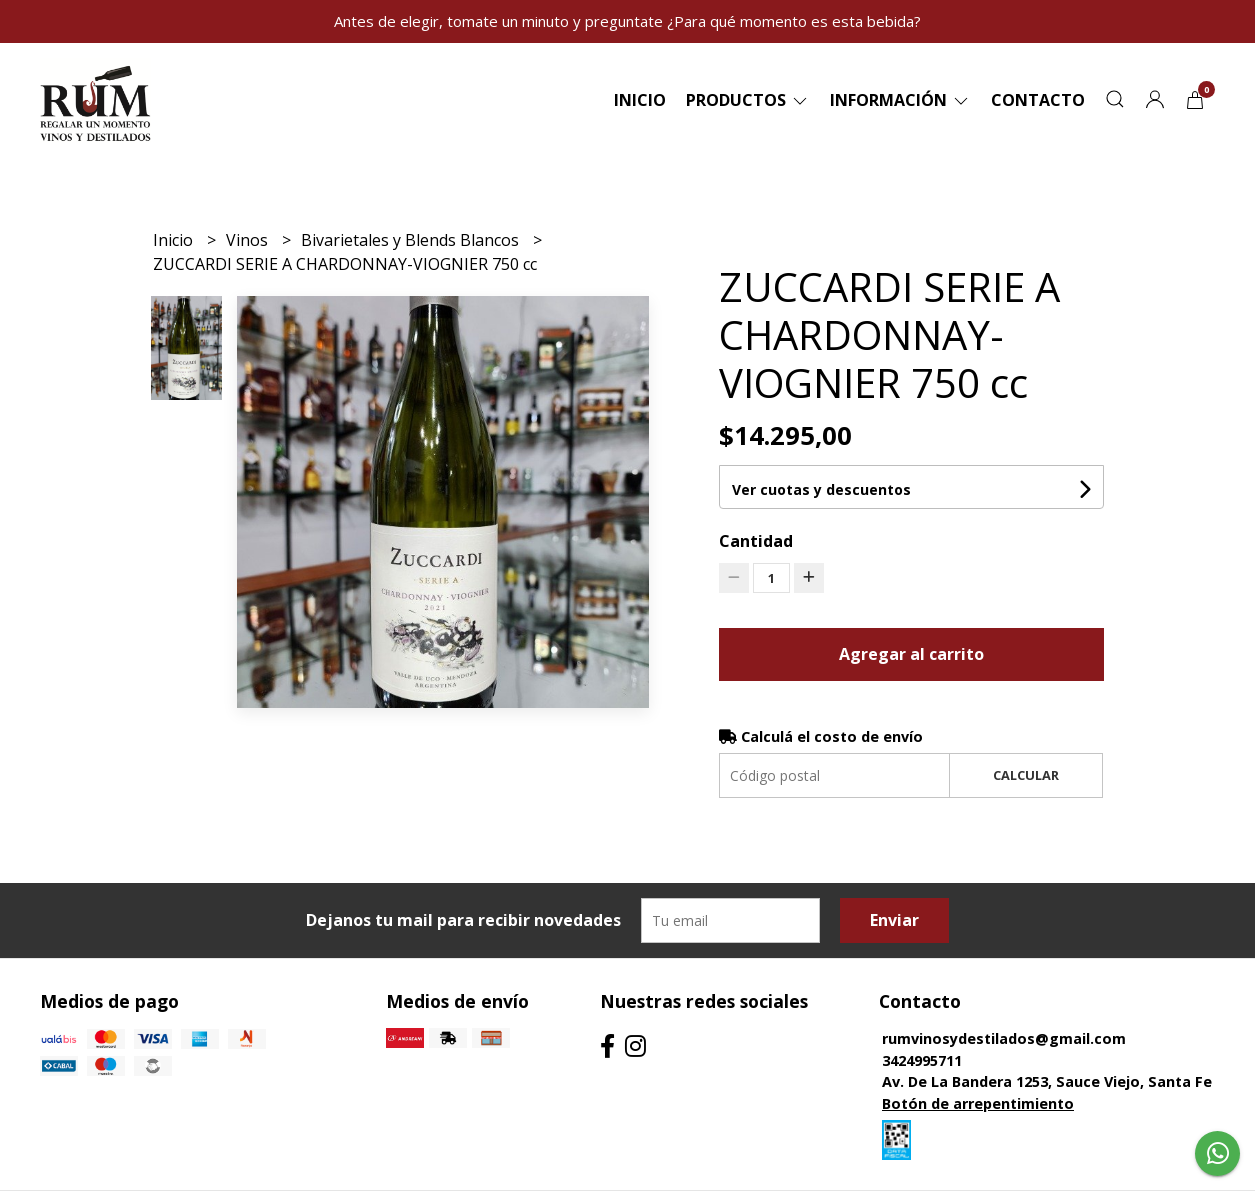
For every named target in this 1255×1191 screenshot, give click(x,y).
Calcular (1026, 775)
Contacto (1038, 100)
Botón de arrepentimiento (978, 1103)
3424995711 (922, 1060)
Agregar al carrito (911, 654)
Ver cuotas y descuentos (821, 489)
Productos (748, 100)
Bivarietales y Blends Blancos (412, 240)
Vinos (249, 240)
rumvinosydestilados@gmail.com (1004, 1038)
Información (900, 100)
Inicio (640, 100)
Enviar (894, 920)
